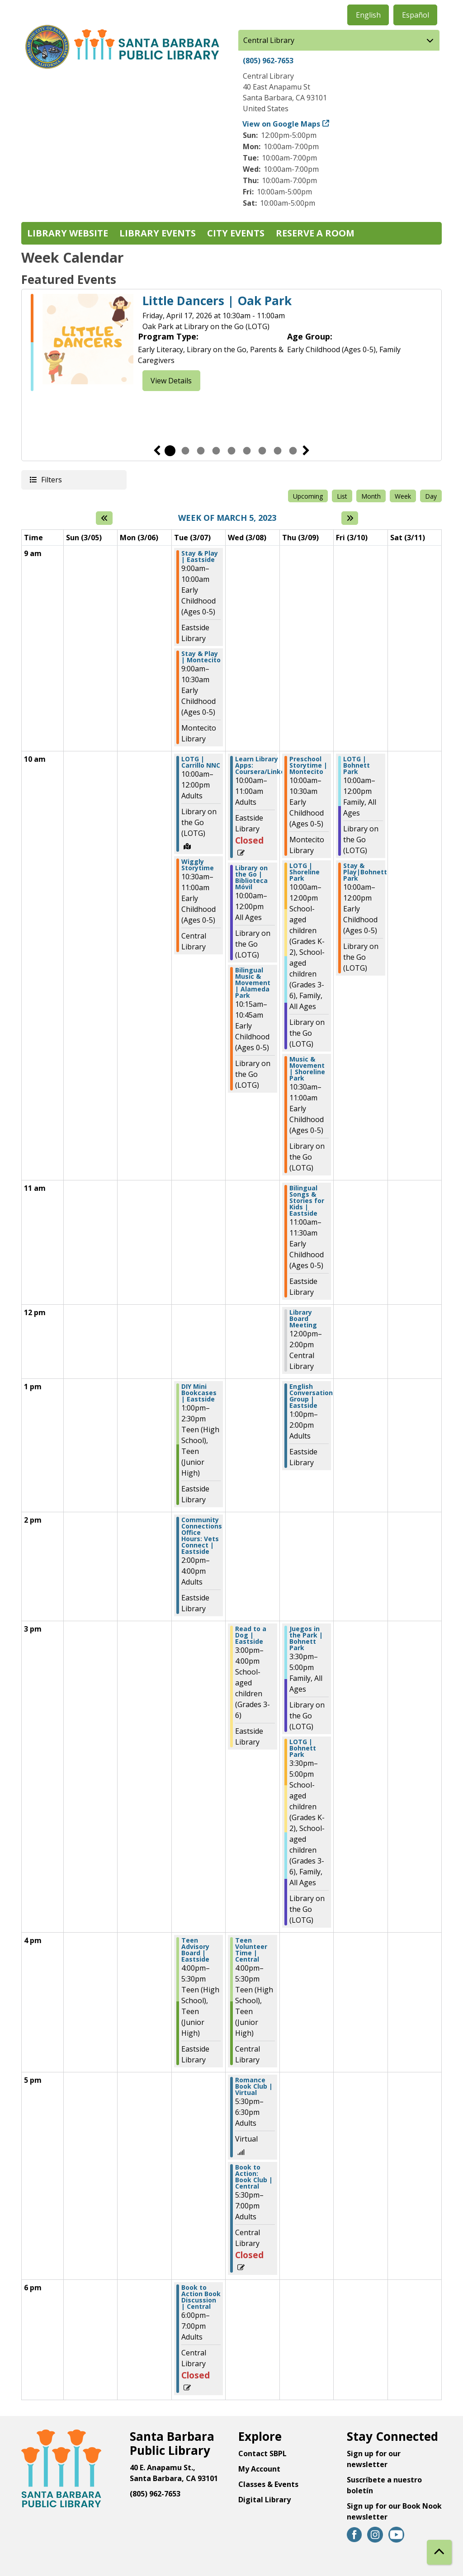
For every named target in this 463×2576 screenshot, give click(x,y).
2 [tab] (185, 450)
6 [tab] (246, 450)
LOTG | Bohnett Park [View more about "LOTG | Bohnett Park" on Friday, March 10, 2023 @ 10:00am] (356, 765)
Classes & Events (268, 2484)
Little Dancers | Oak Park (217, 301)
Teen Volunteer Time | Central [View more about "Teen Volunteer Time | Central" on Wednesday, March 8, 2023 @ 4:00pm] (251, 1950)
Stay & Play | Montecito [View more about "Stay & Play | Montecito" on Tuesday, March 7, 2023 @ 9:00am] (201, 657)
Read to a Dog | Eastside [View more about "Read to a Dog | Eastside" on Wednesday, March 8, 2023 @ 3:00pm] (250, 1635)
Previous (156, 450)
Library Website (67, 233)
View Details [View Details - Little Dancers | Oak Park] (171, 381)
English (368, 15)
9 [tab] (293, 450)
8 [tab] (277, 450)
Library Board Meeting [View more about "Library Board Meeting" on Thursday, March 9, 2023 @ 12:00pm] (303, 1318)
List (342, 496)
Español (415, 15)
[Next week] (349, 518)
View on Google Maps (281, 124)
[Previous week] (104, 518)
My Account (259, 2469)
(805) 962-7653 (268, 61)
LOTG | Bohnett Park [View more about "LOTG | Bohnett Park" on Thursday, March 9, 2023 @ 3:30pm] (302, 1748)
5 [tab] (231, 450)
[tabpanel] (231, 342)
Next (306, 450)
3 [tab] (200, 450)
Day (431, 496)
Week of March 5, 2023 (227, 518)
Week (403, 496)
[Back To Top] (439, 2552)
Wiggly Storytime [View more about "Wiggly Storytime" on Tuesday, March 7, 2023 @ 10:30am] (197, 865)
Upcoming (308, 496)
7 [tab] (262, 450)
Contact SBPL (262, 2453)
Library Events (157, 233)
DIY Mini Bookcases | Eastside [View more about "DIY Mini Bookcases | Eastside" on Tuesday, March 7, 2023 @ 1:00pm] (199, 1392)
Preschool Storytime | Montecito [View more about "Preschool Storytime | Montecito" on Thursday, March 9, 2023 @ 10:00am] (308, 765)
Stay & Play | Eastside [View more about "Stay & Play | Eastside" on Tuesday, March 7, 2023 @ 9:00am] (199, 556)
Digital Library (264, 2500)
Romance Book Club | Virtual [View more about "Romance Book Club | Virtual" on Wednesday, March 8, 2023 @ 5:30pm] (254, 2086)
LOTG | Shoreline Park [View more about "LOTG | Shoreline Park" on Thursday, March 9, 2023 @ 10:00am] (304, 872)
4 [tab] (216, 450)
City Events (236, 233)
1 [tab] (170, 450)
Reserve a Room (315, 233)
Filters (51, 479)
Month (371, 496)
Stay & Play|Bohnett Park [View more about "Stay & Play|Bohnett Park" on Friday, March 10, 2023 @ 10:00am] (365, 872)
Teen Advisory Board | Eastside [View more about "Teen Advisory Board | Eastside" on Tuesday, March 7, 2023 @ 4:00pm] (195, 1950)
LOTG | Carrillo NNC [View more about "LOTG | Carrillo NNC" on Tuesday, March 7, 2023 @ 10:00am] (200, 762)
